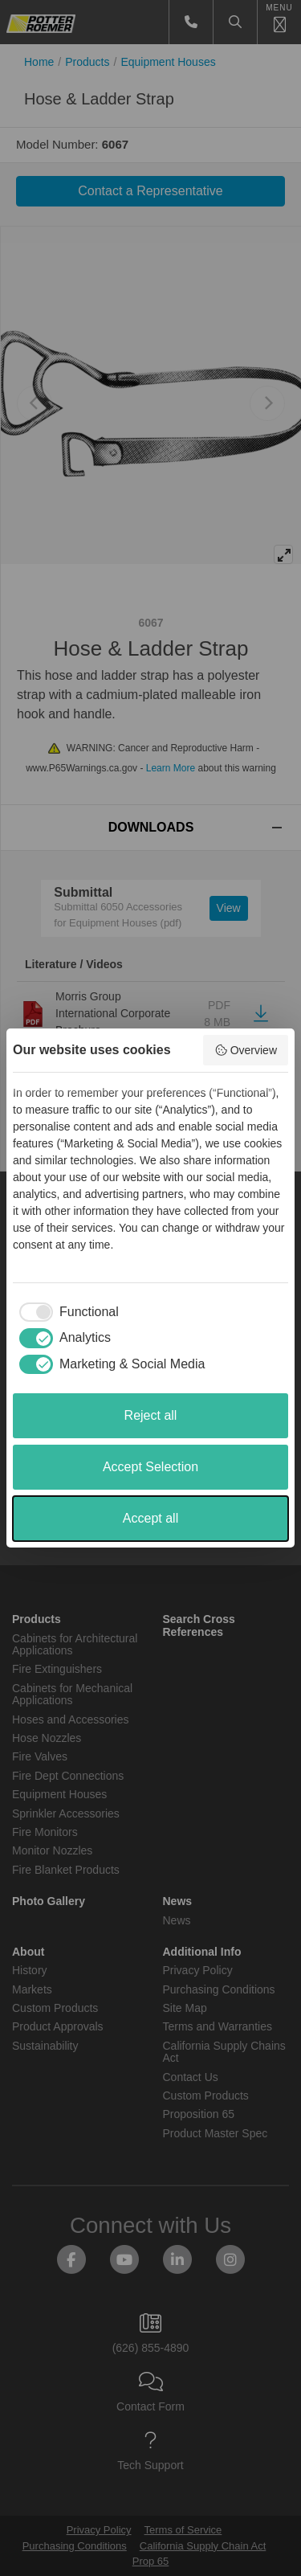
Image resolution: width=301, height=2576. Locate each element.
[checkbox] (66, 1312)
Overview (245, 1050)
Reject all (150, 1415)
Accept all (150, 1518)
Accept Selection (150, 1467)
